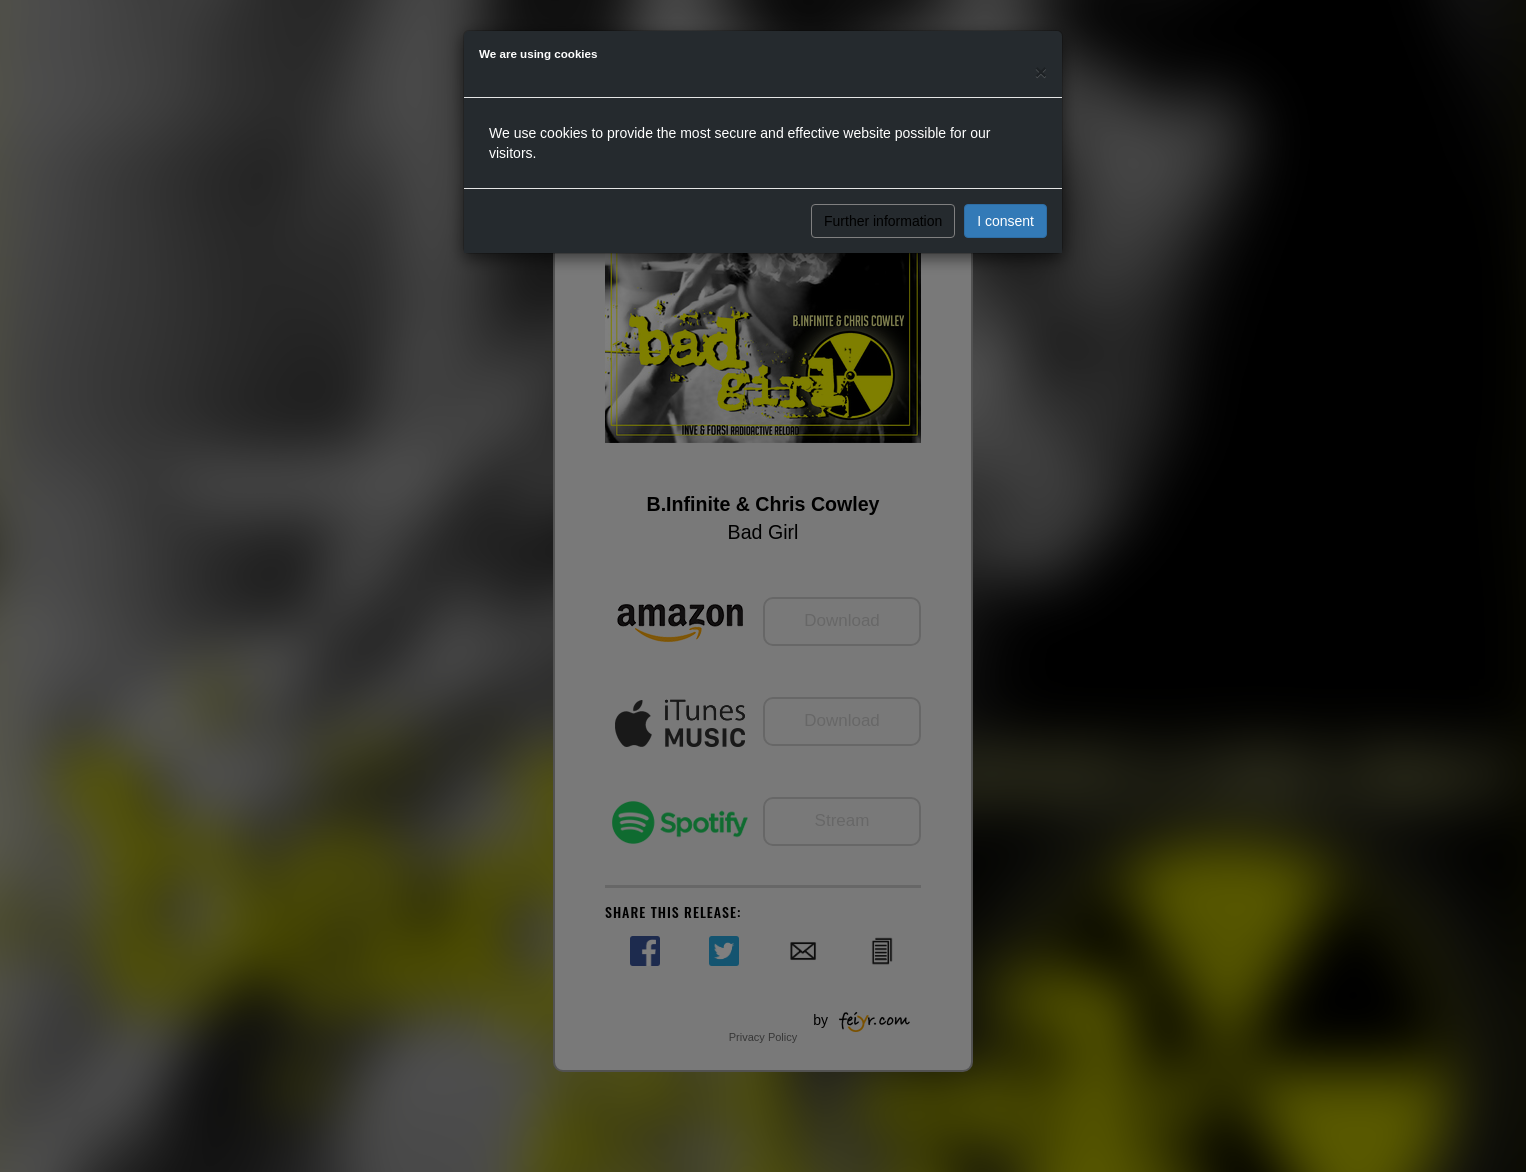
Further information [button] (883, 221)
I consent (1005, 221)
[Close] (1041, 71)
